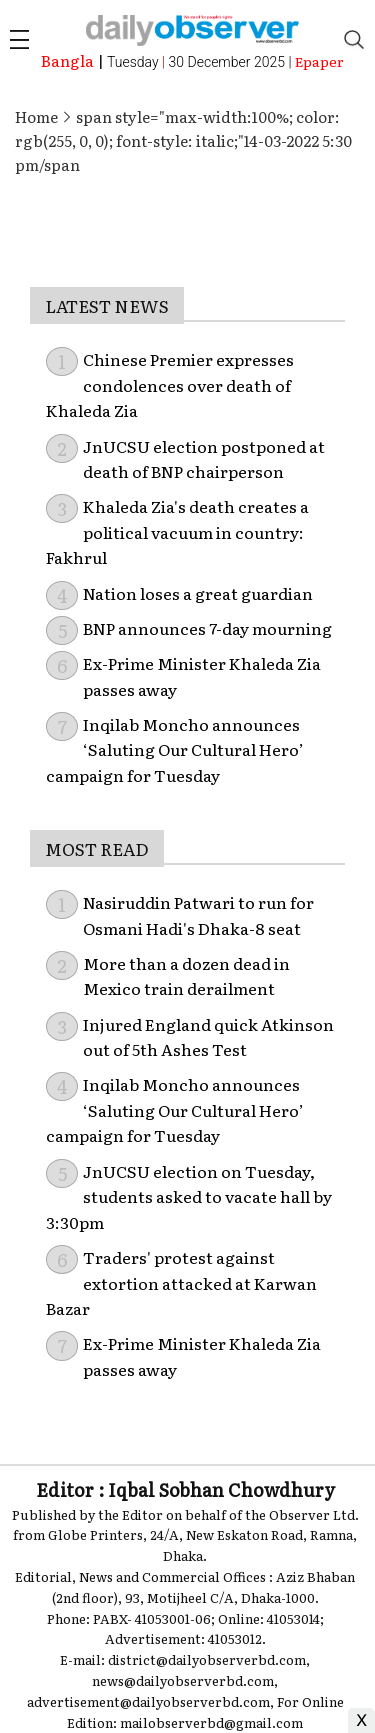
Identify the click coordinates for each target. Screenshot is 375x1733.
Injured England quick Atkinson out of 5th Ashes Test (208, 1037)
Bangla (67, 60)
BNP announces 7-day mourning (207, 628)
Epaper (319, 61)
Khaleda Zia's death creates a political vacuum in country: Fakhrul (177, 531)
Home (36, 116)
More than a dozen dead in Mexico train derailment (186, 976)
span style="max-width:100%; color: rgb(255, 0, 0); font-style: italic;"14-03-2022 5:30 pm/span (183, 140)
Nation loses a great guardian (198, 593)
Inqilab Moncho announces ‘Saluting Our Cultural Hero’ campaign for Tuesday (175, 749)
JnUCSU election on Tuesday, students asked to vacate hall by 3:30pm (189, 1196)
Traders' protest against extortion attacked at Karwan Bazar (181, 1282)
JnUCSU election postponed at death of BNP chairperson (204, 459)
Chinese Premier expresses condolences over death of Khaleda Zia (170, 384)
